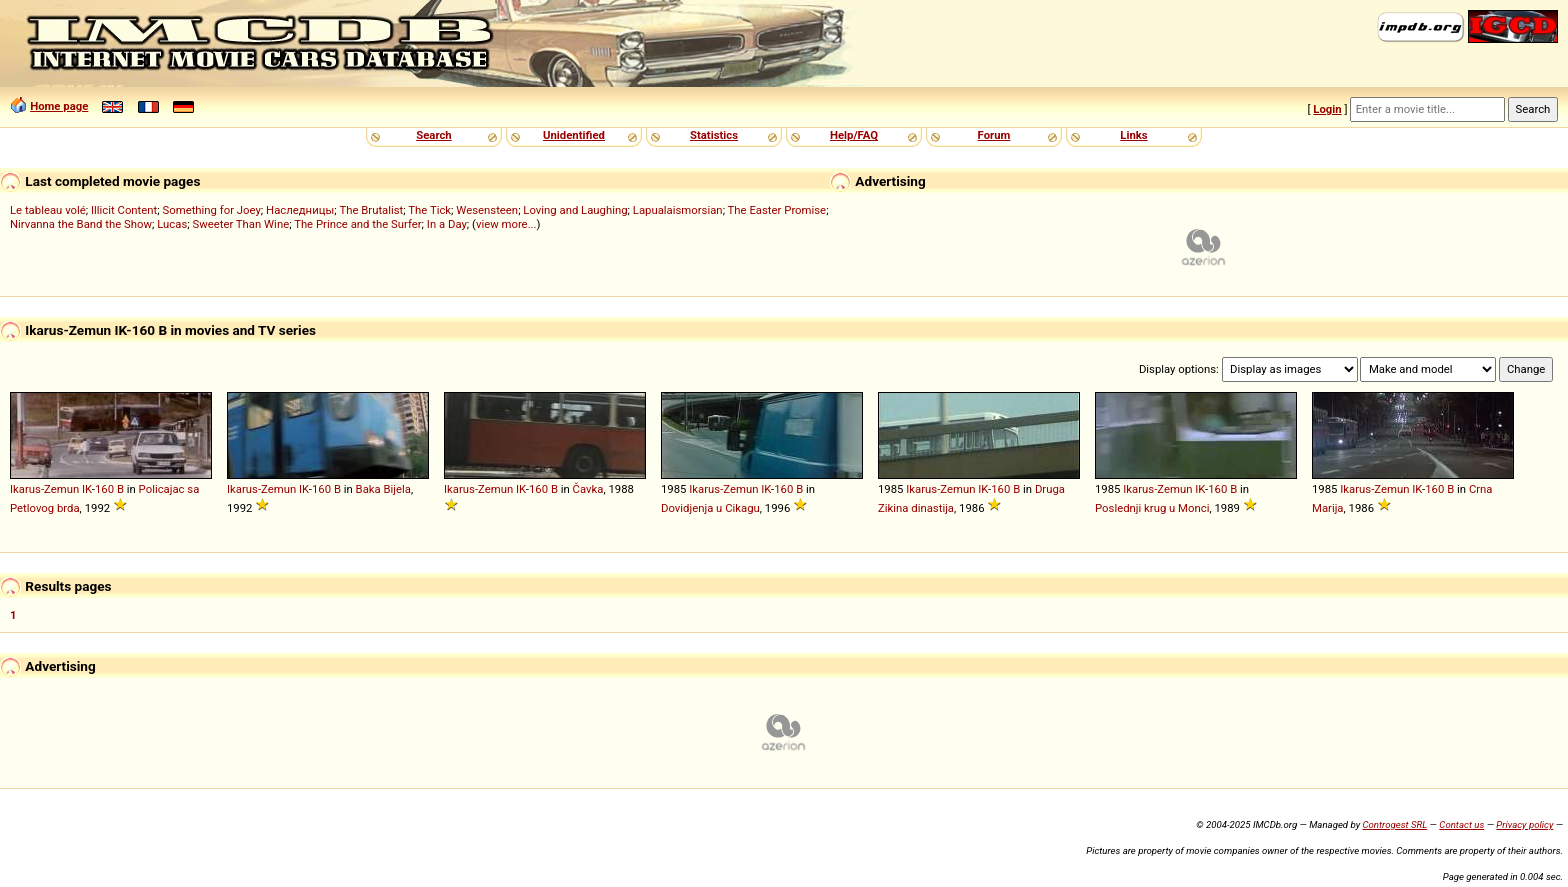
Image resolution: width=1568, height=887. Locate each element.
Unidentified (574, 135)
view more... (506, 224)
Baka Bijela (383, 489)
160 (104, 489)
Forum (994, 135)
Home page (59, 106)
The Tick (429, 210)
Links (1133, 135)
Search (433, 135)
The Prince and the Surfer (357, 224)
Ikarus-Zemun (44, 489)
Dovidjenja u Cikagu (710, 508)
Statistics (714, 135)
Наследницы (300, 210)
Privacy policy (1524, 824)
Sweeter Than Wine (240, 224)
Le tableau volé (48, 210)
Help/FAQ (854, 135)
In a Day (447, 224)
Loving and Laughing (575, 210)
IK (87, 489)
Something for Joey (212, 210)
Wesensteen (487, 210)
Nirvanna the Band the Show (81, 224)
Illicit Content (124, 210)
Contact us (1461, 824)
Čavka (588, 489)
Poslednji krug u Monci (1152, 508)
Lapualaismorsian (678, 210)
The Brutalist (371, 210)
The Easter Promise (777, 210)
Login (1327, 109)
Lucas (172, 224)
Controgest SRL (1394, 824)
